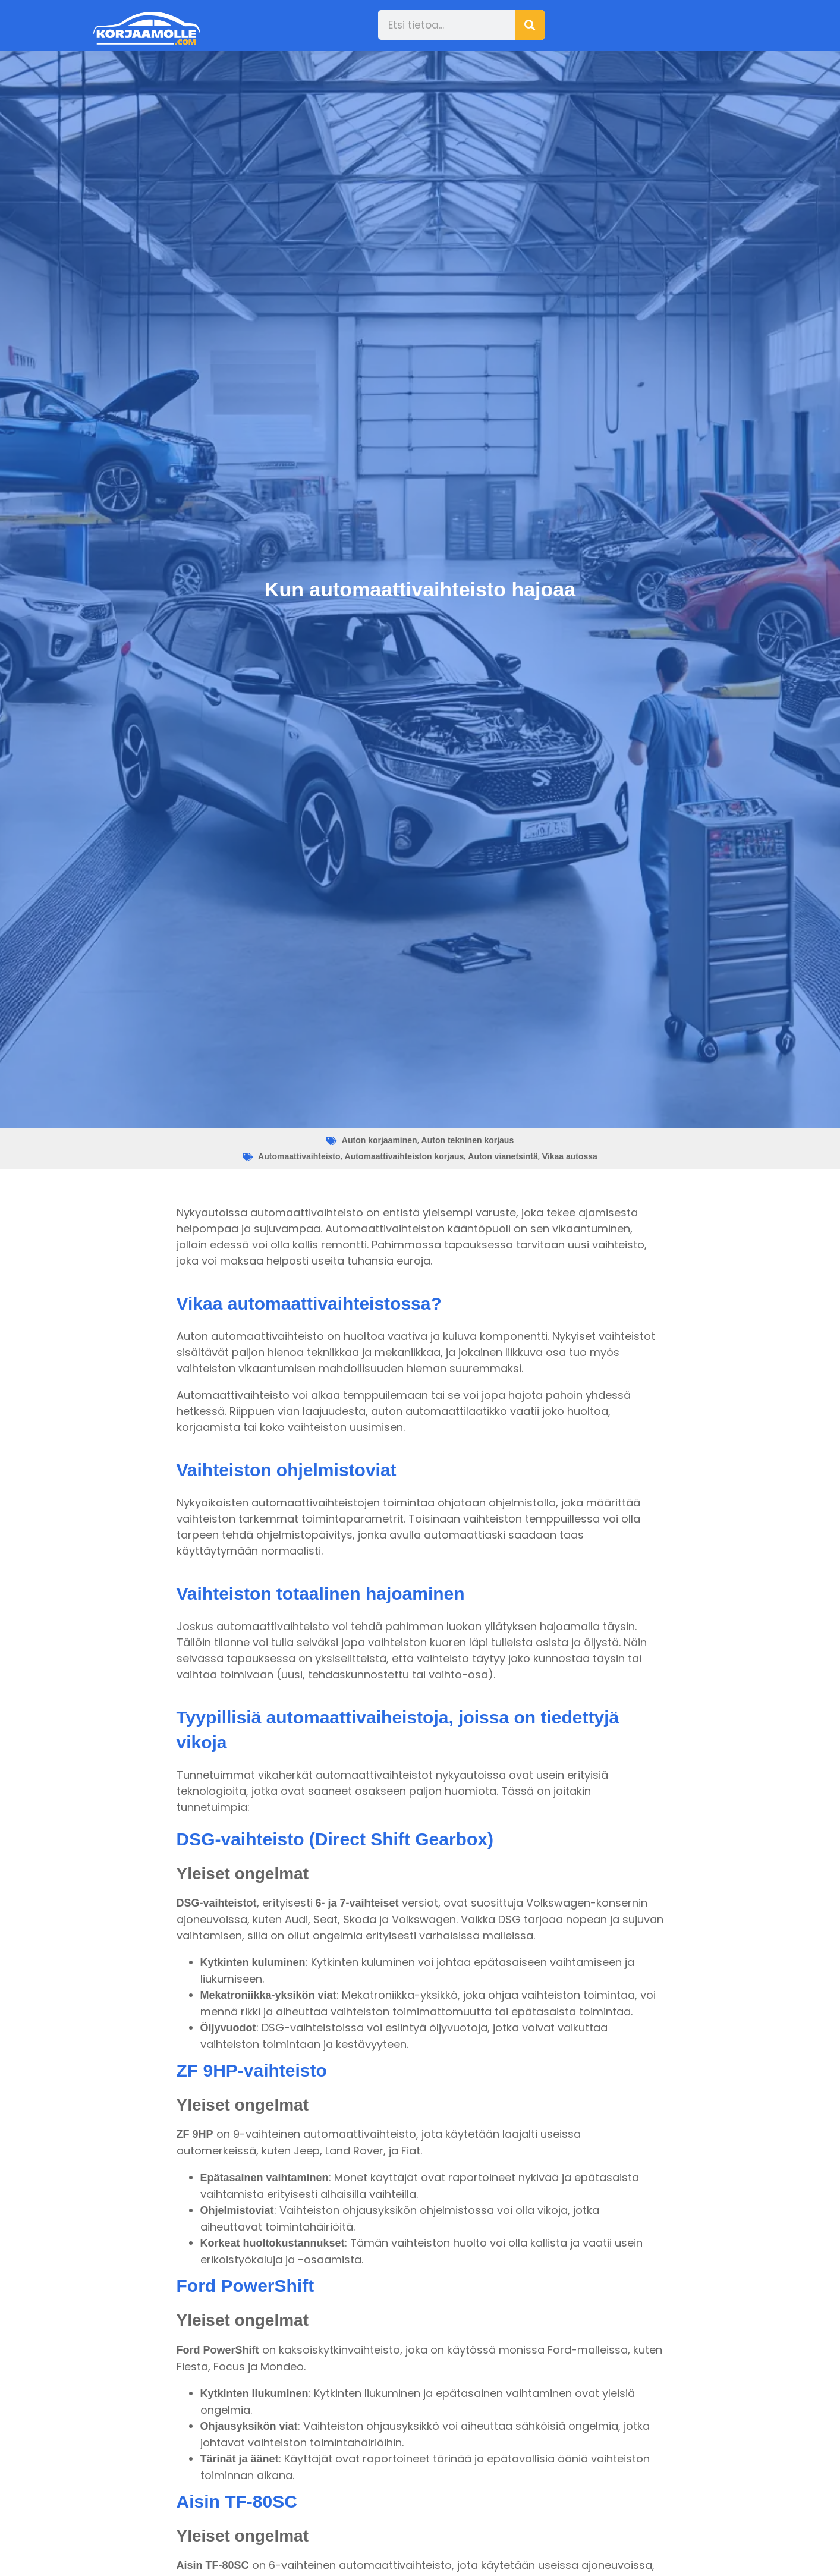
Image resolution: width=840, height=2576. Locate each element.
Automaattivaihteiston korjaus (404, 1156)
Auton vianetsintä (502, 1156)
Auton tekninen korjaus (467, 1140)
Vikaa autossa (569, 1156)
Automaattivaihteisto (299, 1156)
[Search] (530, 25)
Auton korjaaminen (379, 1140)
